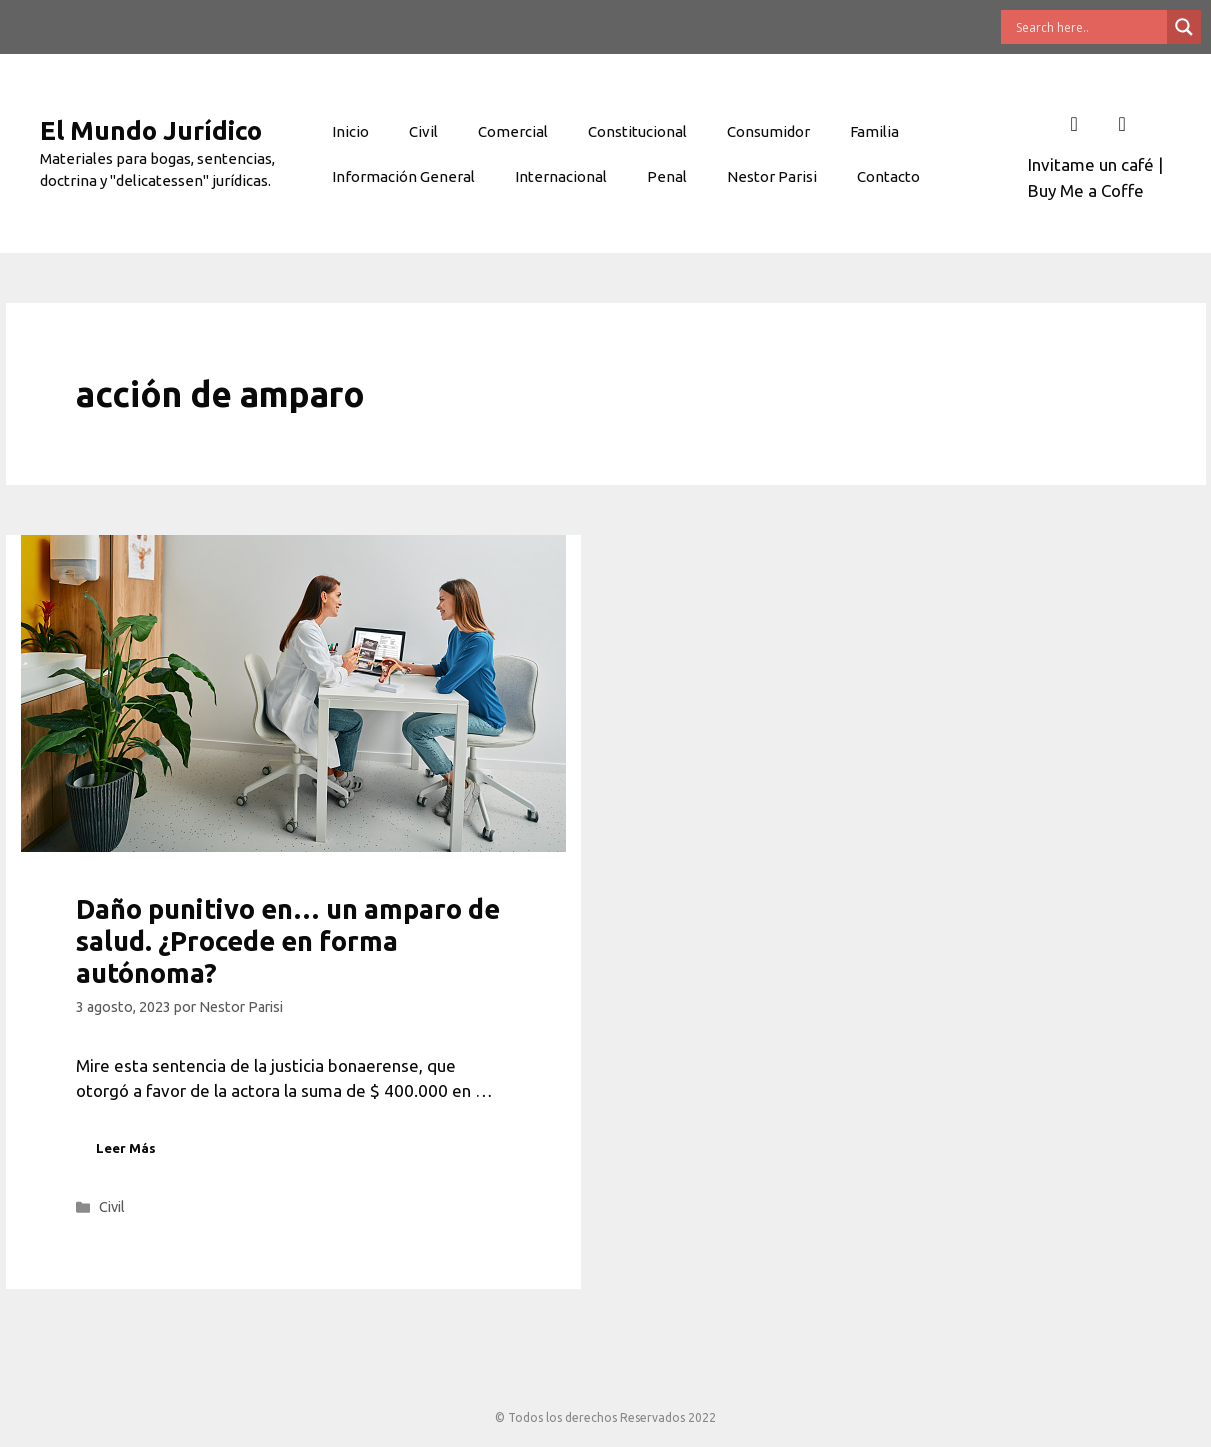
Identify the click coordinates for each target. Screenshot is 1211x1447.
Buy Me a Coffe (1086, 190)
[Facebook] (1074, 124)
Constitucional (637, 131)
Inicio (350, 131)
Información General (403, 176)
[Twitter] (1122, 124)
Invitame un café (1091, 164)
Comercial (513, 131)
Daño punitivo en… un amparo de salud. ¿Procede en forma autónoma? (288, 941)
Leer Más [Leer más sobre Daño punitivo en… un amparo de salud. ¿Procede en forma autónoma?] (126, 1148)
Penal (667, 176)
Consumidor (768, 131)
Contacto (888, 176)
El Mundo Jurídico (151, 130)
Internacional (561, 176)
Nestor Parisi (772, 176)
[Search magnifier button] (1184, 27)
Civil (423, 131)
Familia (874, 131)
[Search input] (1089, 27)
